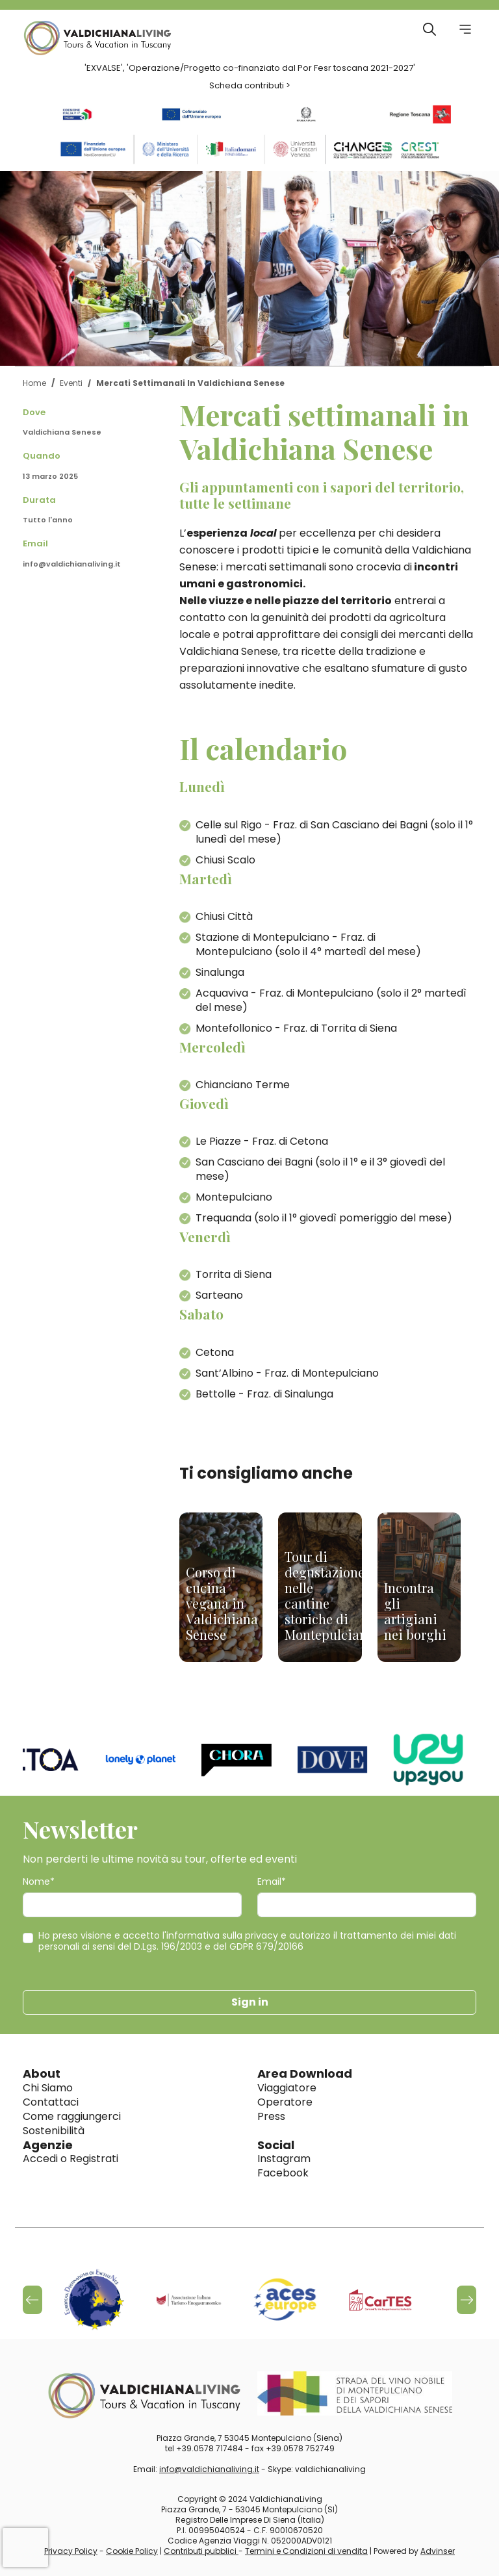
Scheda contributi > (249, 85)
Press (271, 2116)
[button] (466, 2300)
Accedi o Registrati (70, 2158)
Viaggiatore (286, 2087)
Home (34, 383)
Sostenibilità (53, 2130)
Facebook (283, 2172)
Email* (271, 1881)
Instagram (284, 2158)
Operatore (285, 2102)
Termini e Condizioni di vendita (306, 2551)
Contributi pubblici (201, 2551)
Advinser (437, 2551)
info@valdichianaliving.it (72, 564)
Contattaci (51, 2102)
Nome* (39, 1881)
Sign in (249, 2002)
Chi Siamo (48, 2087)
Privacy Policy (70, 2551)
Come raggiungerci (72, 2116)
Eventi (71, 383)
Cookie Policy (132, 2551)
